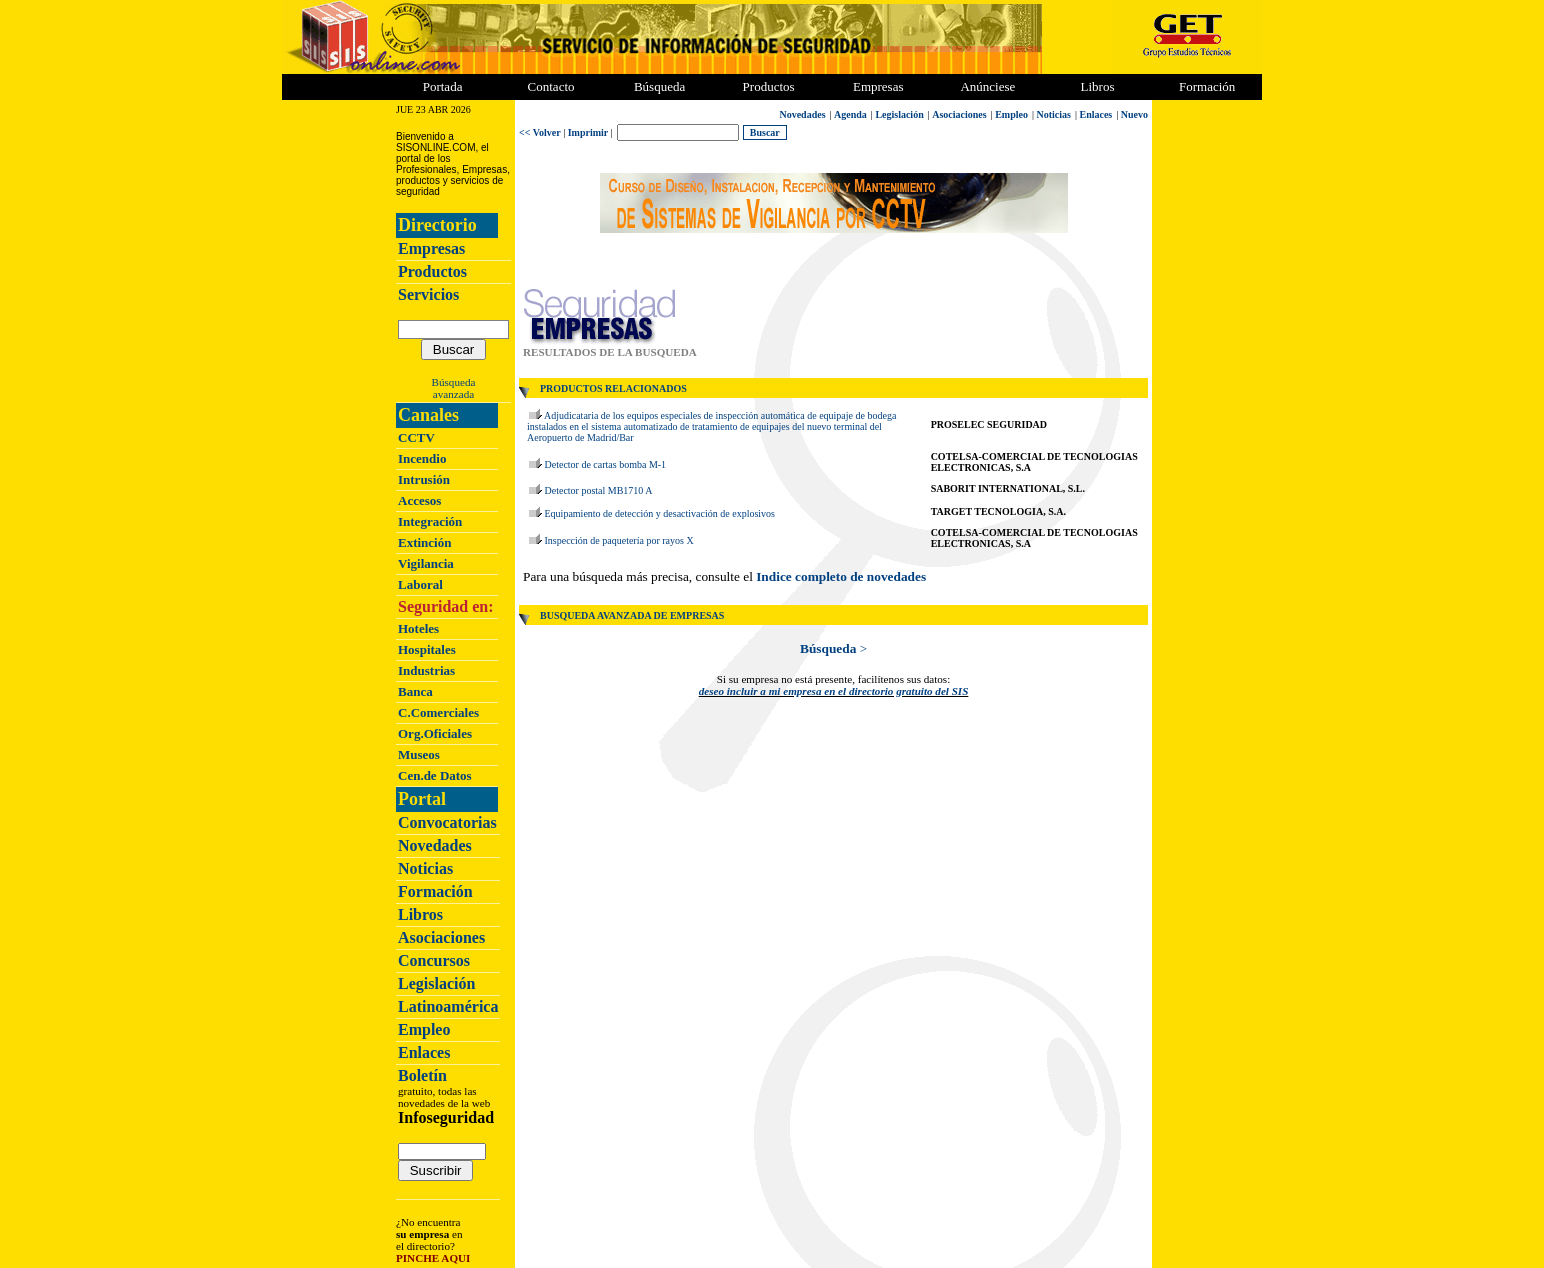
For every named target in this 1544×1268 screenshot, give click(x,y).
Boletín (422, 1075)
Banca (415, 691)
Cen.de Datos (435, 775)
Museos (419, 754)
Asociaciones (441, 937)
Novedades (435, 845)
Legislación (436, 983)
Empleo (424, 1029)
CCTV (416, 437)
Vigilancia (426, 563)
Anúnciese (987, 86)
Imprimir (588, 132)
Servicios (428, 294)
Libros (420, 914)
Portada (443, 86)
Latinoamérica (448, 1006)
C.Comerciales (438, 712)
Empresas (878, 86)
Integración (430, 521)
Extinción (424, 542)
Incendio (422, 458)
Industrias (426, 670)
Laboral (420, 584)
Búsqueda (454, 382)
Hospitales (427, 649)
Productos (432, 271)
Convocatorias (447, 822)
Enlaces (424, 1052)
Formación (1207, 86)
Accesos (419, 500)
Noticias (425, 868)
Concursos (434, 960)
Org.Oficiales (435, 733)
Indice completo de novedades (841, 576)
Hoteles (418, 628)
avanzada (453, 394)
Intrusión (424, 479)
